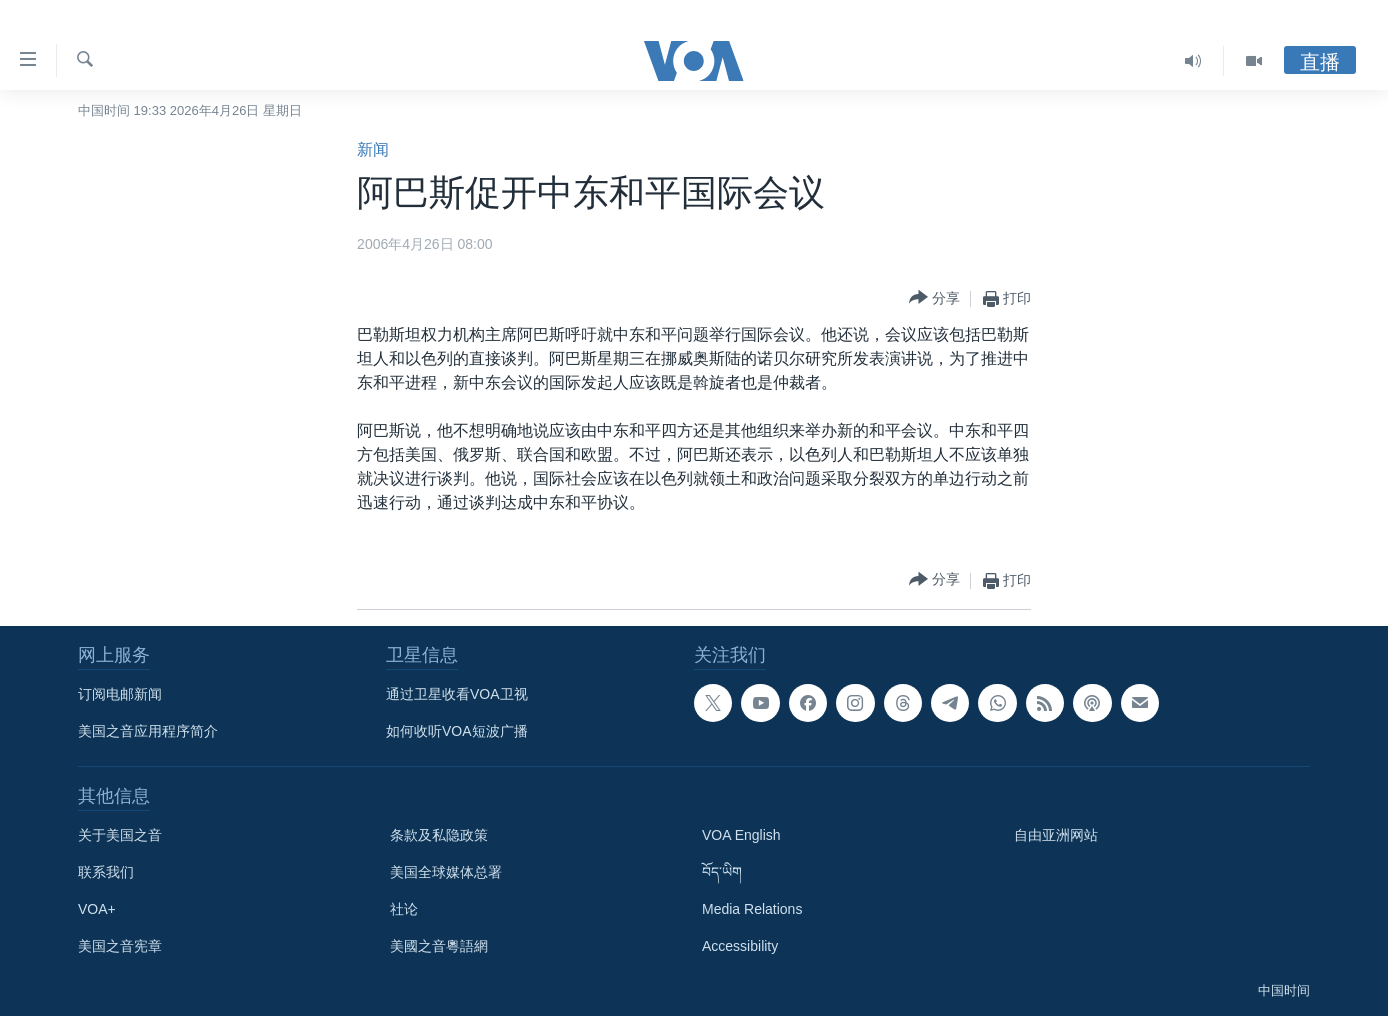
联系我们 (106, 872)
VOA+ (97, 909)
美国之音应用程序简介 (148, 731)
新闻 (373, 149)
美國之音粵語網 (439, 946)
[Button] (934, 298)
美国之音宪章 (120, 946)
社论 (404, 909)
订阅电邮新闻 (120, 694)
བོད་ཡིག (722, 872)
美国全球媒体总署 (446, 872)
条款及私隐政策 (439, 835)
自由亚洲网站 (1056, 835)
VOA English (741, 835)
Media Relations (752, 909)
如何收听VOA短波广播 (457, 731)
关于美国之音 (120, 835)
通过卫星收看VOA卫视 (457, 694)
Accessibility (740, 946)
